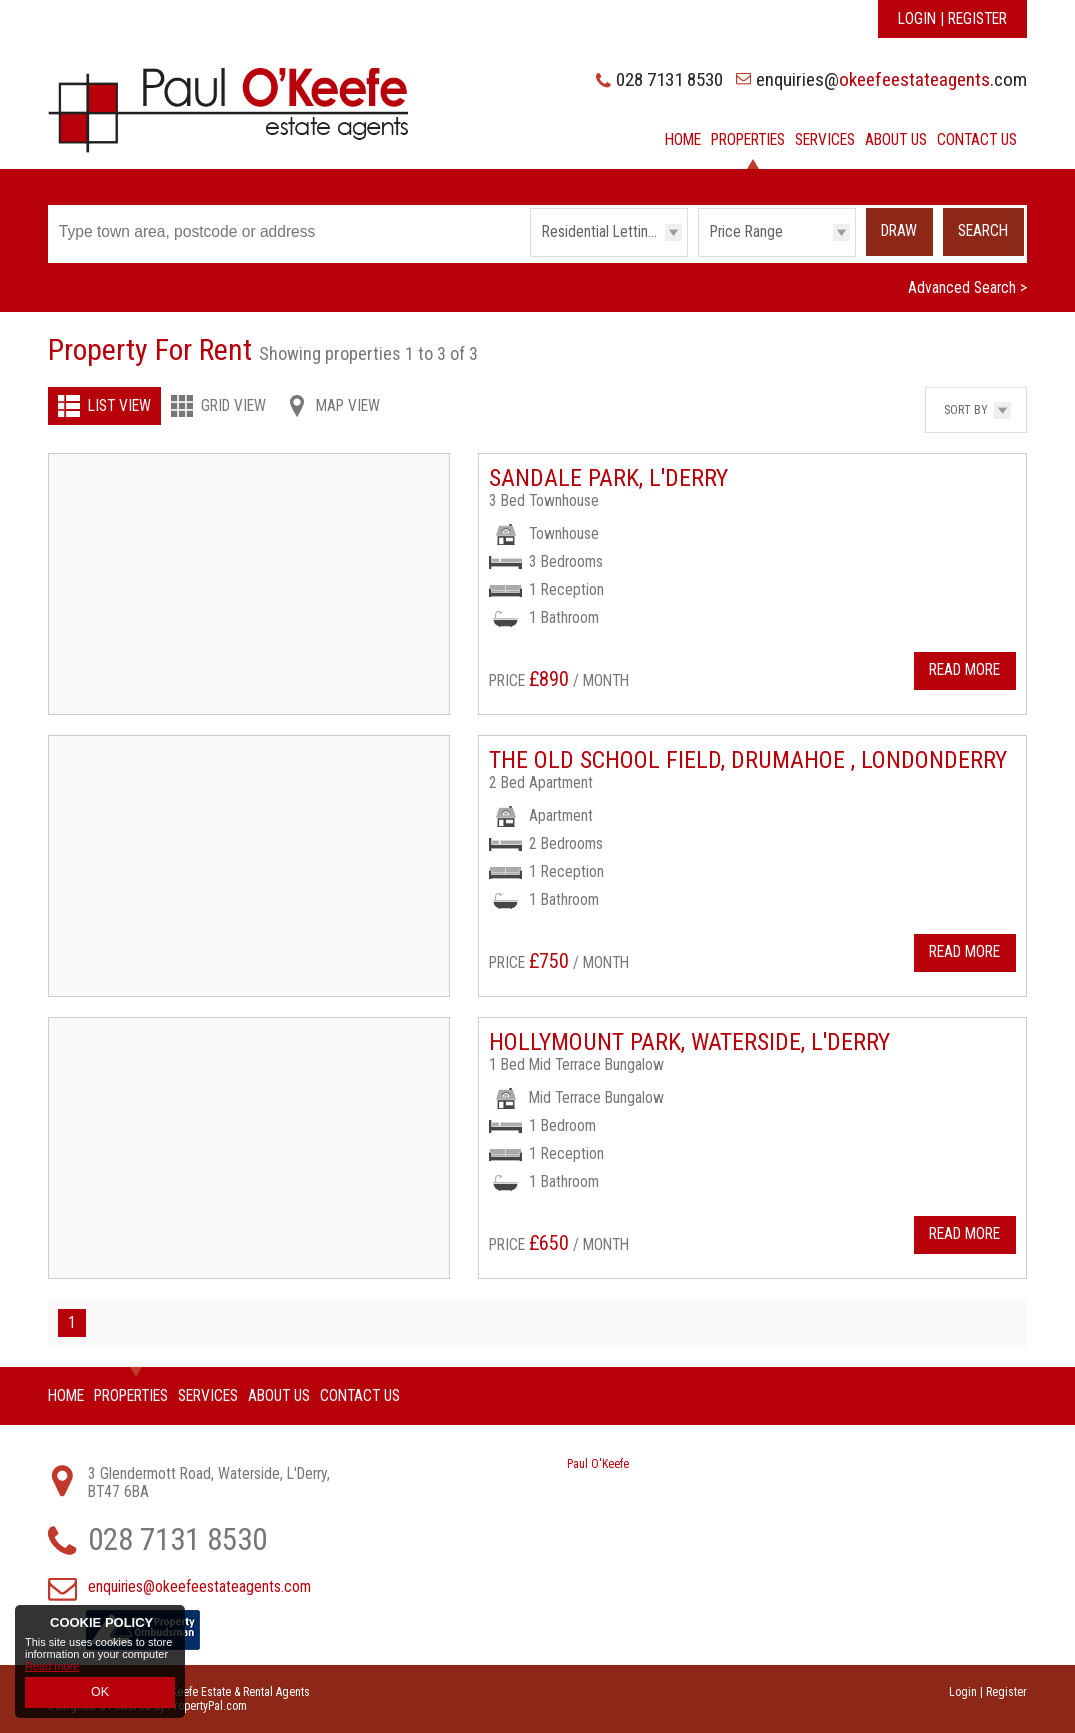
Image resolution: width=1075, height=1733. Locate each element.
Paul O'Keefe (598, 1464)
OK (100, 1694)
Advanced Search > (967, 288)
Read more (52, 1670)
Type (530, 255)
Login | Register (952, 19)
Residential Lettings (602, 232)
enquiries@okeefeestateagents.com (199, 1587)
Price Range (746, 232)
